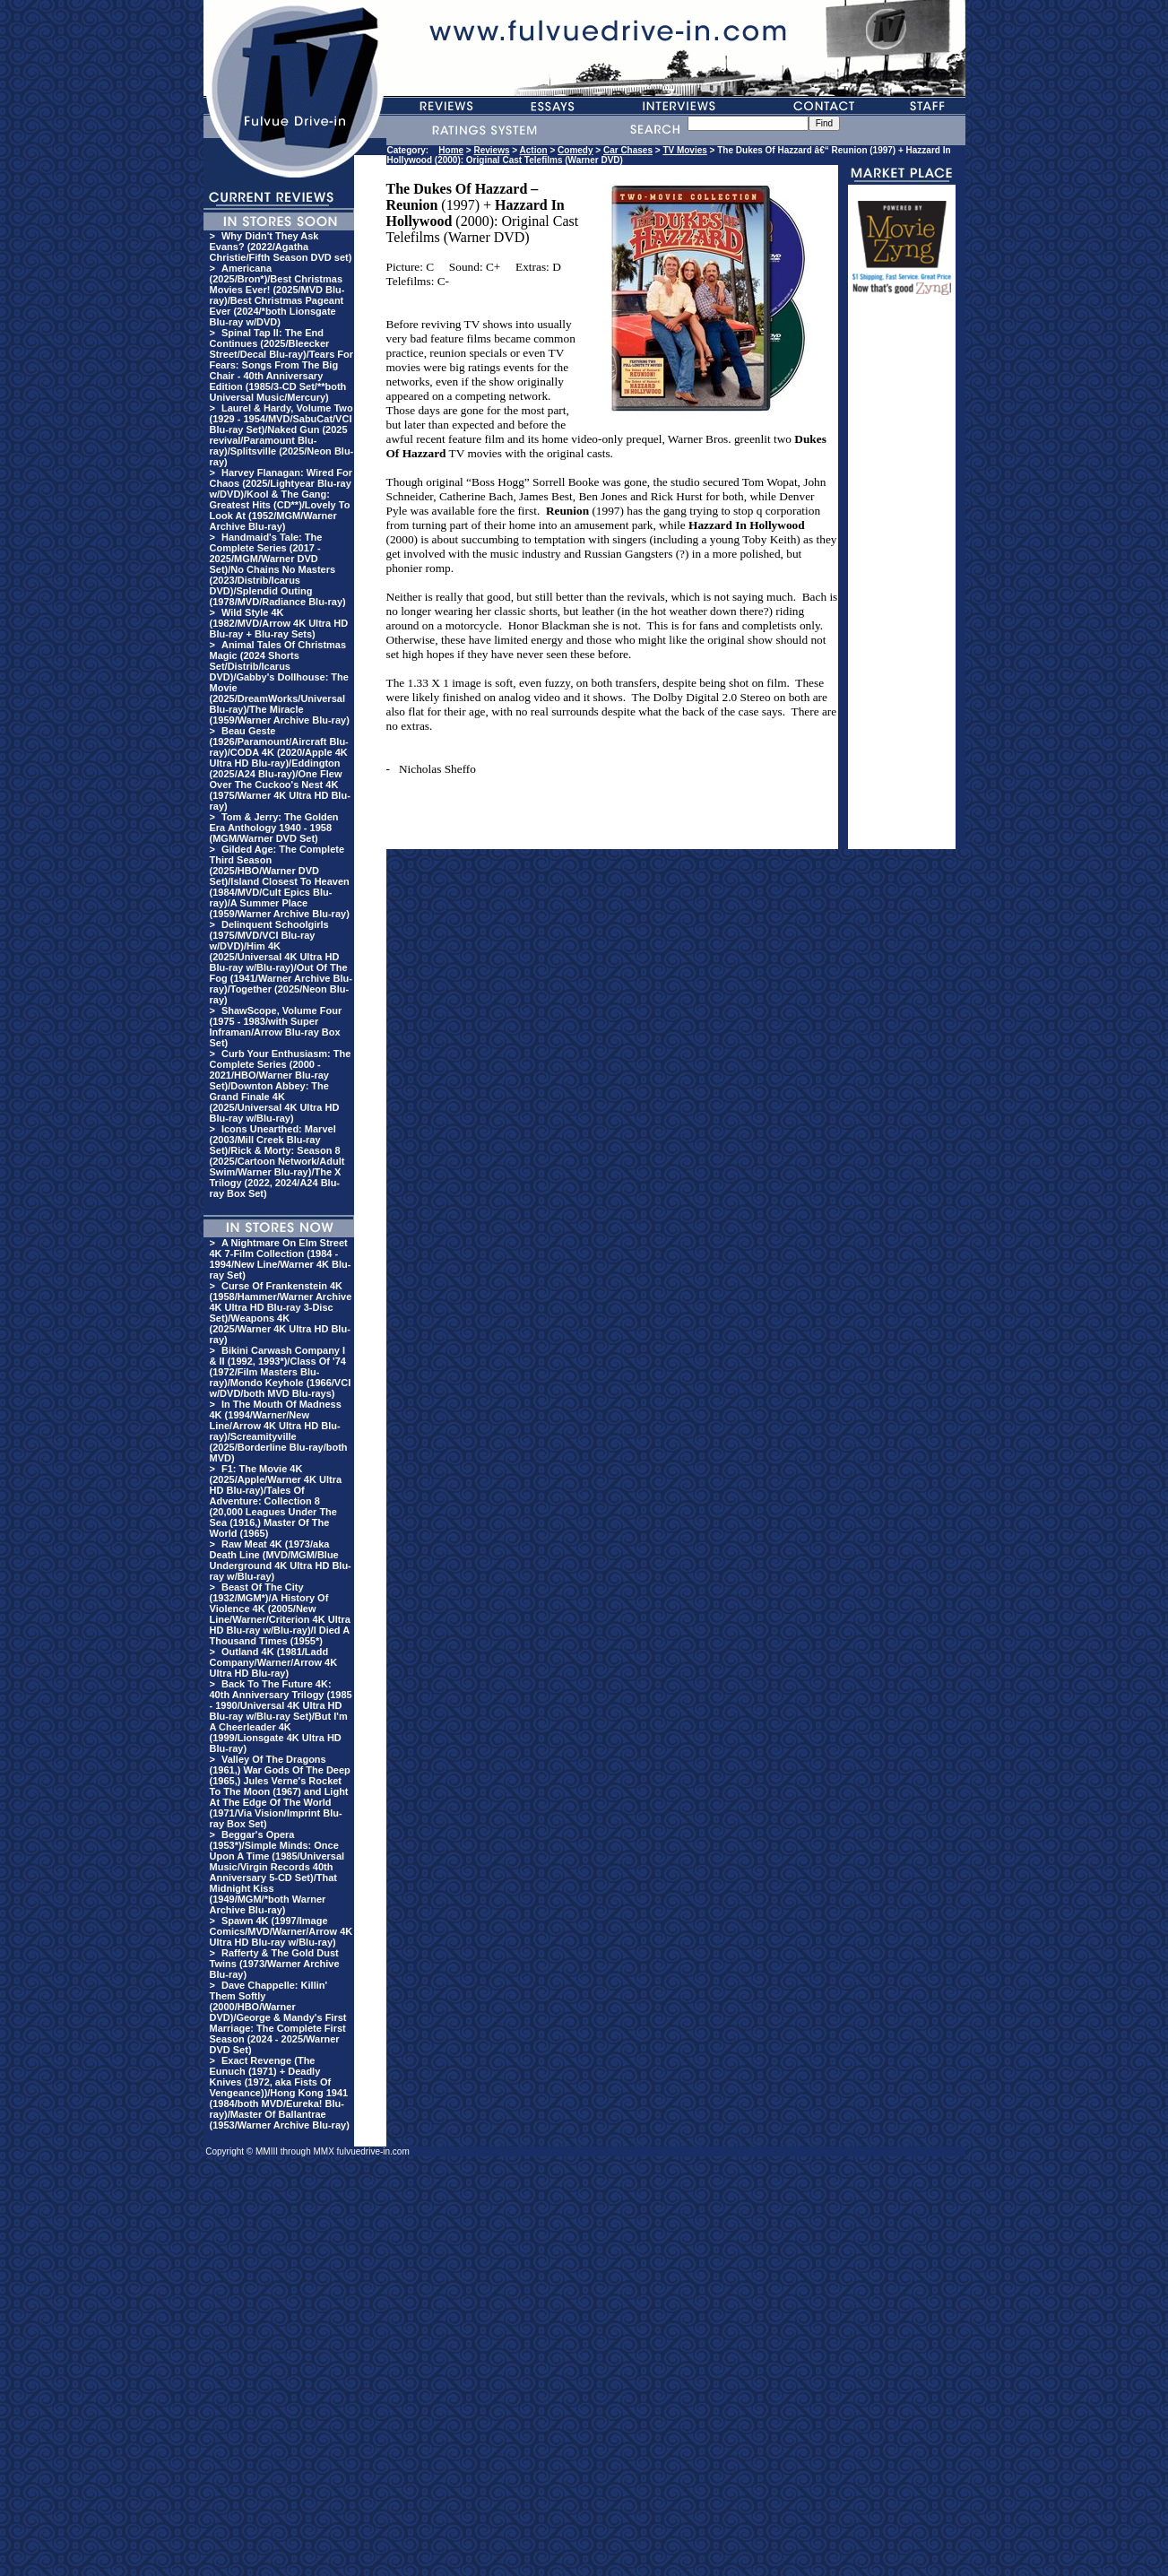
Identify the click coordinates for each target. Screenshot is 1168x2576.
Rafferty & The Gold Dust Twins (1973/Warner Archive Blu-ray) (275, 1963)
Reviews (492, 150)
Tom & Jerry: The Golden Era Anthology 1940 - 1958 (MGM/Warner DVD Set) (274, 827)
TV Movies (684, 150)
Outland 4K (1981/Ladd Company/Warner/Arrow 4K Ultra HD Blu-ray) (274, 1662)
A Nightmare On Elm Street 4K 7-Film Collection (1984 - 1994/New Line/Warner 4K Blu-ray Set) (280, 1258)
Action (534, 150)
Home (450, 150)
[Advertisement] (902, 580)
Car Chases (628, 150)
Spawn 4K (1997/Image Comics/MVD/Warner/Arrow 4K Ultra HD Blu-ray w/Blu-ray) (281, 1931)
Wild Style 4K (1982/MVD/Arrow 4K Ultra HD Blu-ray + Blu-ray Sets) (279, 623)
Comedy (575, 150)
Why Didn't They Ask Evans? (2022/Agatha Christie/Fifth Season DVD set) (281, 246)
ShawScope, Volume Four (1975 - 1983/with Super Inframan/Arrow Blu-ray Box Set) (276, 1026)
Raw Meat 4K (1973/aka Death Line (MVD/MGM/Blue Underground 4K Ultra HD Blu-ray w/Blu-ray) (280, 1560)
